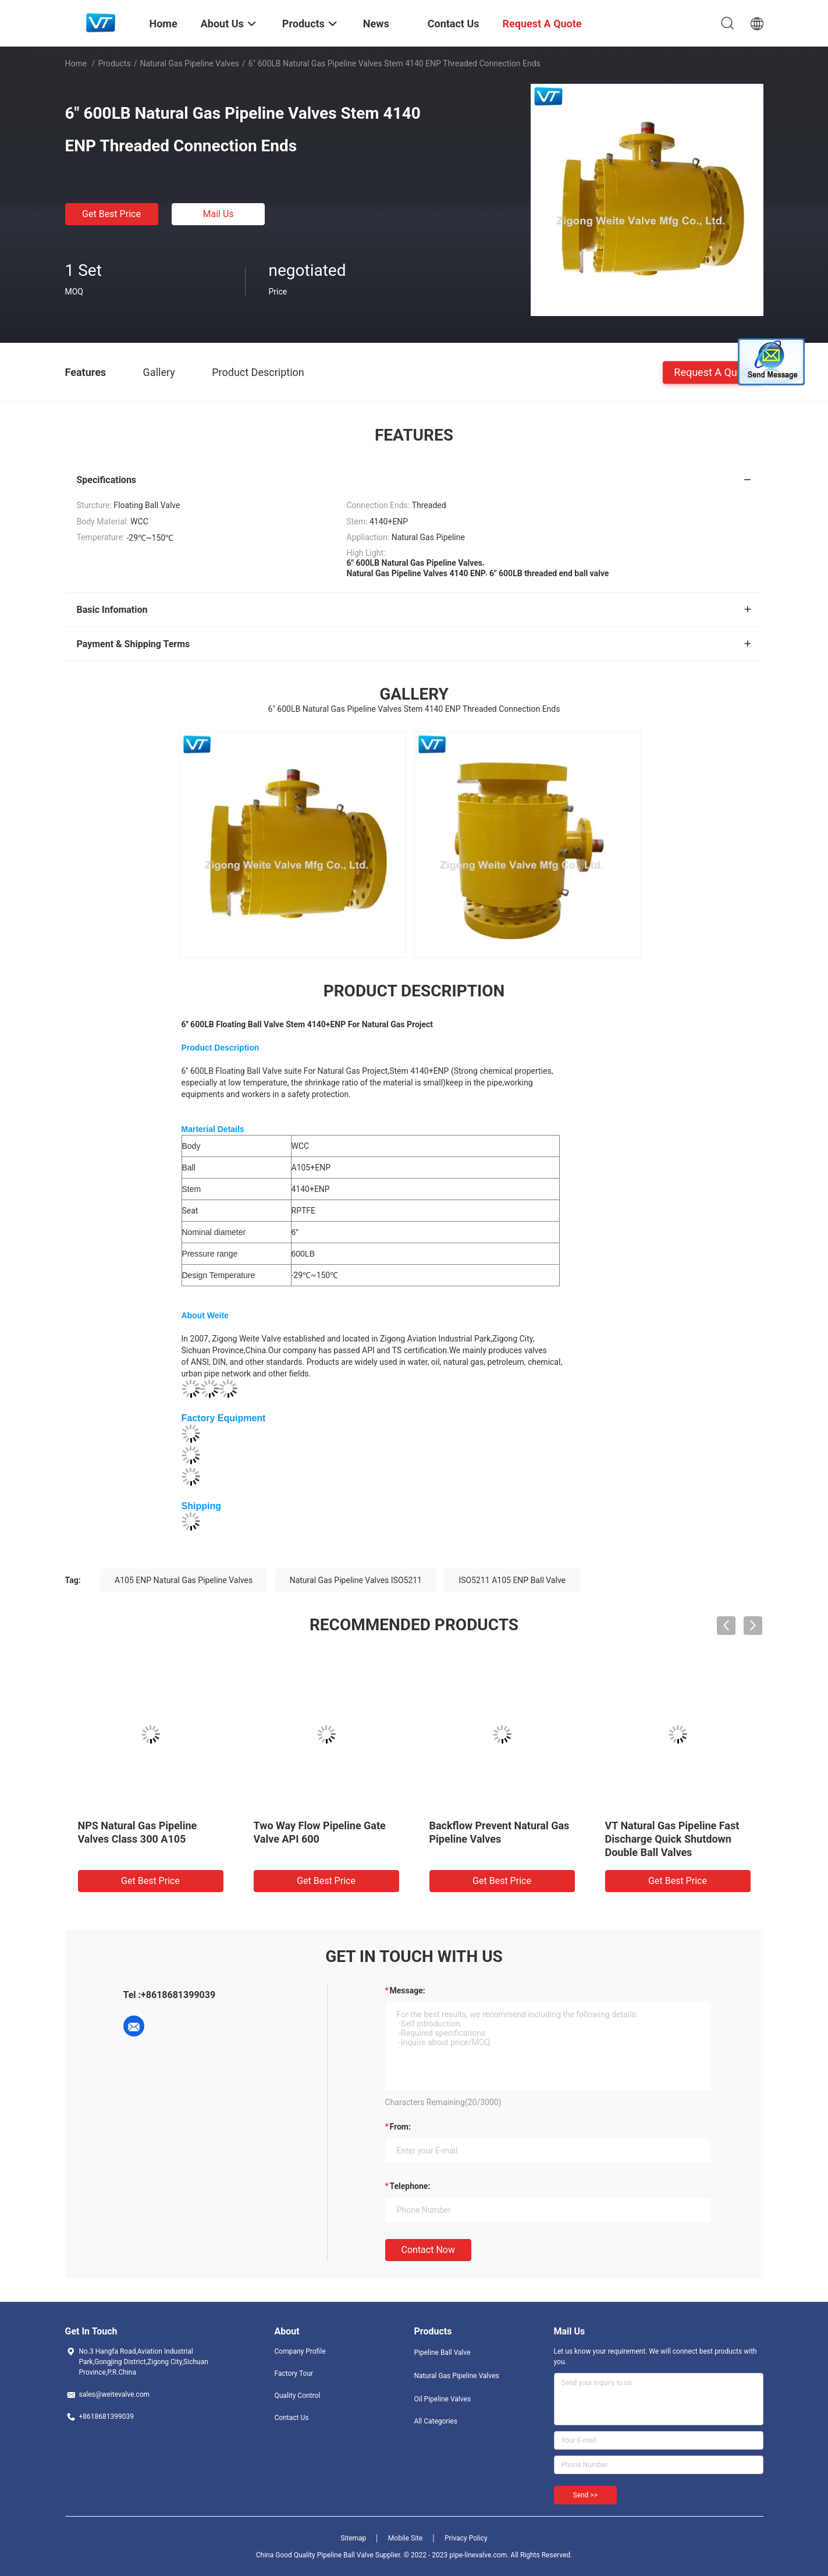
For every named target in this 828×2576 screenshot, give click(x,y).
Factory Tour (294, 2373)
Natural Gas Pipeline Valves (189, 63)
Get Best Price (111, 213)
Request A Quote (713, 372)
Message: (407, 1990)
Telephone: (410, 2186)
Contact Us (292, 2418)
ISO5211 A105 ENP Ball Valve (512, 1580)
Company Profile (300, 2351)
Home (76, 63)
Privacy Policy (466, 2538)
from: (400, 2126)
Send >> (585, 2495)
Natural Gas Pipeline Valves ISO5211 (356, 1580)
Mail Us (217, 213)
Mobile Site (405, 2538)
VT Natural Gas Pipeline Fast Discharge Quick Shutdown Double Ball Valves (672, 1838)
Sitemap (353, 2538)
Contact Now (428, 2249)
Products (114, 63)
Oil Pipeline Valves (442, 2399)
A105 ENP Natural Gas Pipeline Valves (184, 1580)
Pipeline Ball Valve (442, 2352)
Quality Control (298, 2396)
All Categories (435, 2421)
